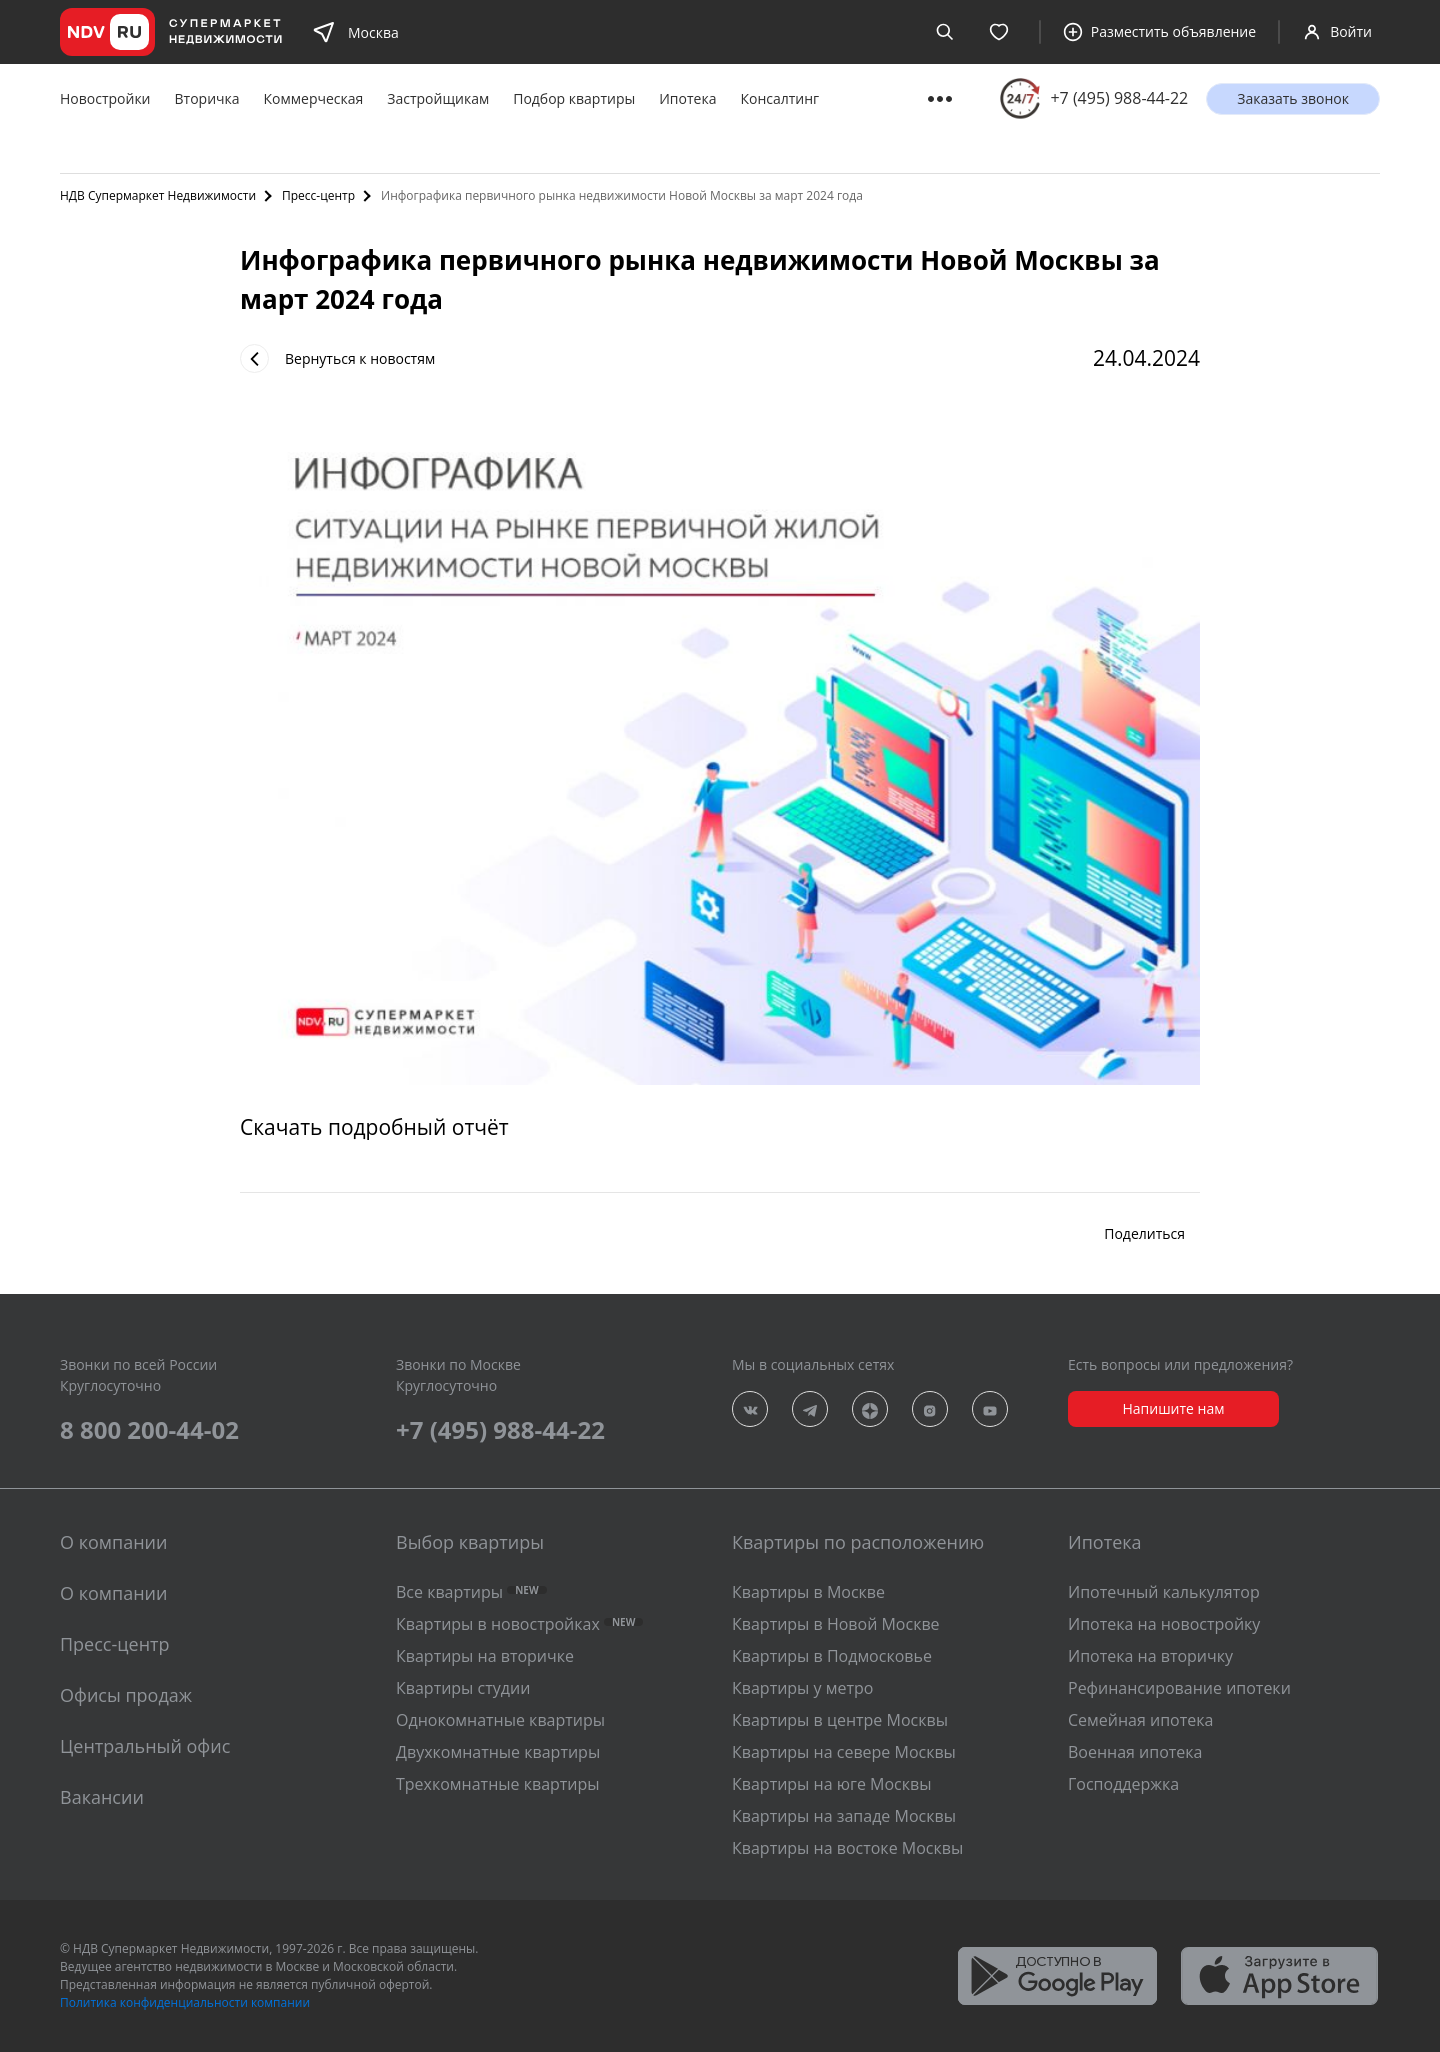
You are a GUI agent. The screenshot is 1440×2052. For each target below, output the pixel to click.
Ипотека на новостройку (1164, 1624)
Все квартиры (471, 1592)
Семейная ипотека (1140, 1720)
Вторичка (207, 98)
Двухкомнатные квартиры (498, 1752)
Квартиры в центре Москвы (840, 1720)
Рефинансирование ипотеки (1179, 1688)
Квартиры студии (463, 1688)
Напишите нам (1173, 1408)
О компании (113, 1593)
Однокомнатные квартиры (500, 1720)
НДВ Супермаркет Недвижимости (158, 195)
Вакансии (102, 1797)
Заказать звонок (1293, 98)
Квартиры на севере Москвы (844, 1752)
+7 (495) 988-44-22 (1119, 98)
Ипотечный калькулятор (1164, 1592)
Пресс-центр (318, 195)
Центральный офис (145, 1746)
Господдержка (1123, 1784)
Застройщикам (438, 98)
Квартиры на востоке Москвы (847, 1848)
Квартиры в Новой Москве (836, 1624)
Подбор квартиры (574, 98)
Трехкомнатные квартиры (498, 1784)
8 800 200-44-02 (149, 1429)
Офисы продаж (126, 1695)
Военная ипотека (1135, 1752)
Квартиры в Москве (808, 1592)
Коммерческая (314, 98)
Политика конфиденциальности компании (185, 2002)
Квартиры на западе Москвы (844, 1816)
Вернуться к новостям (337, 358)
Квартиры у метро (802, 1688)
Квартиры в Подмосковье (832, 1656)
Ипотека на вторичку (1150, 1656)
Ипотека (687, 98)
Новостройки (105, 98)
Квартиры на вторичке (485, 1656)
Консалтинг (779, 98)
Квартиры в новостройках (519, 1624)
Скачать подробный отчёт (374, 1127)
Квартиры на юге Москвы (831, 1784)
